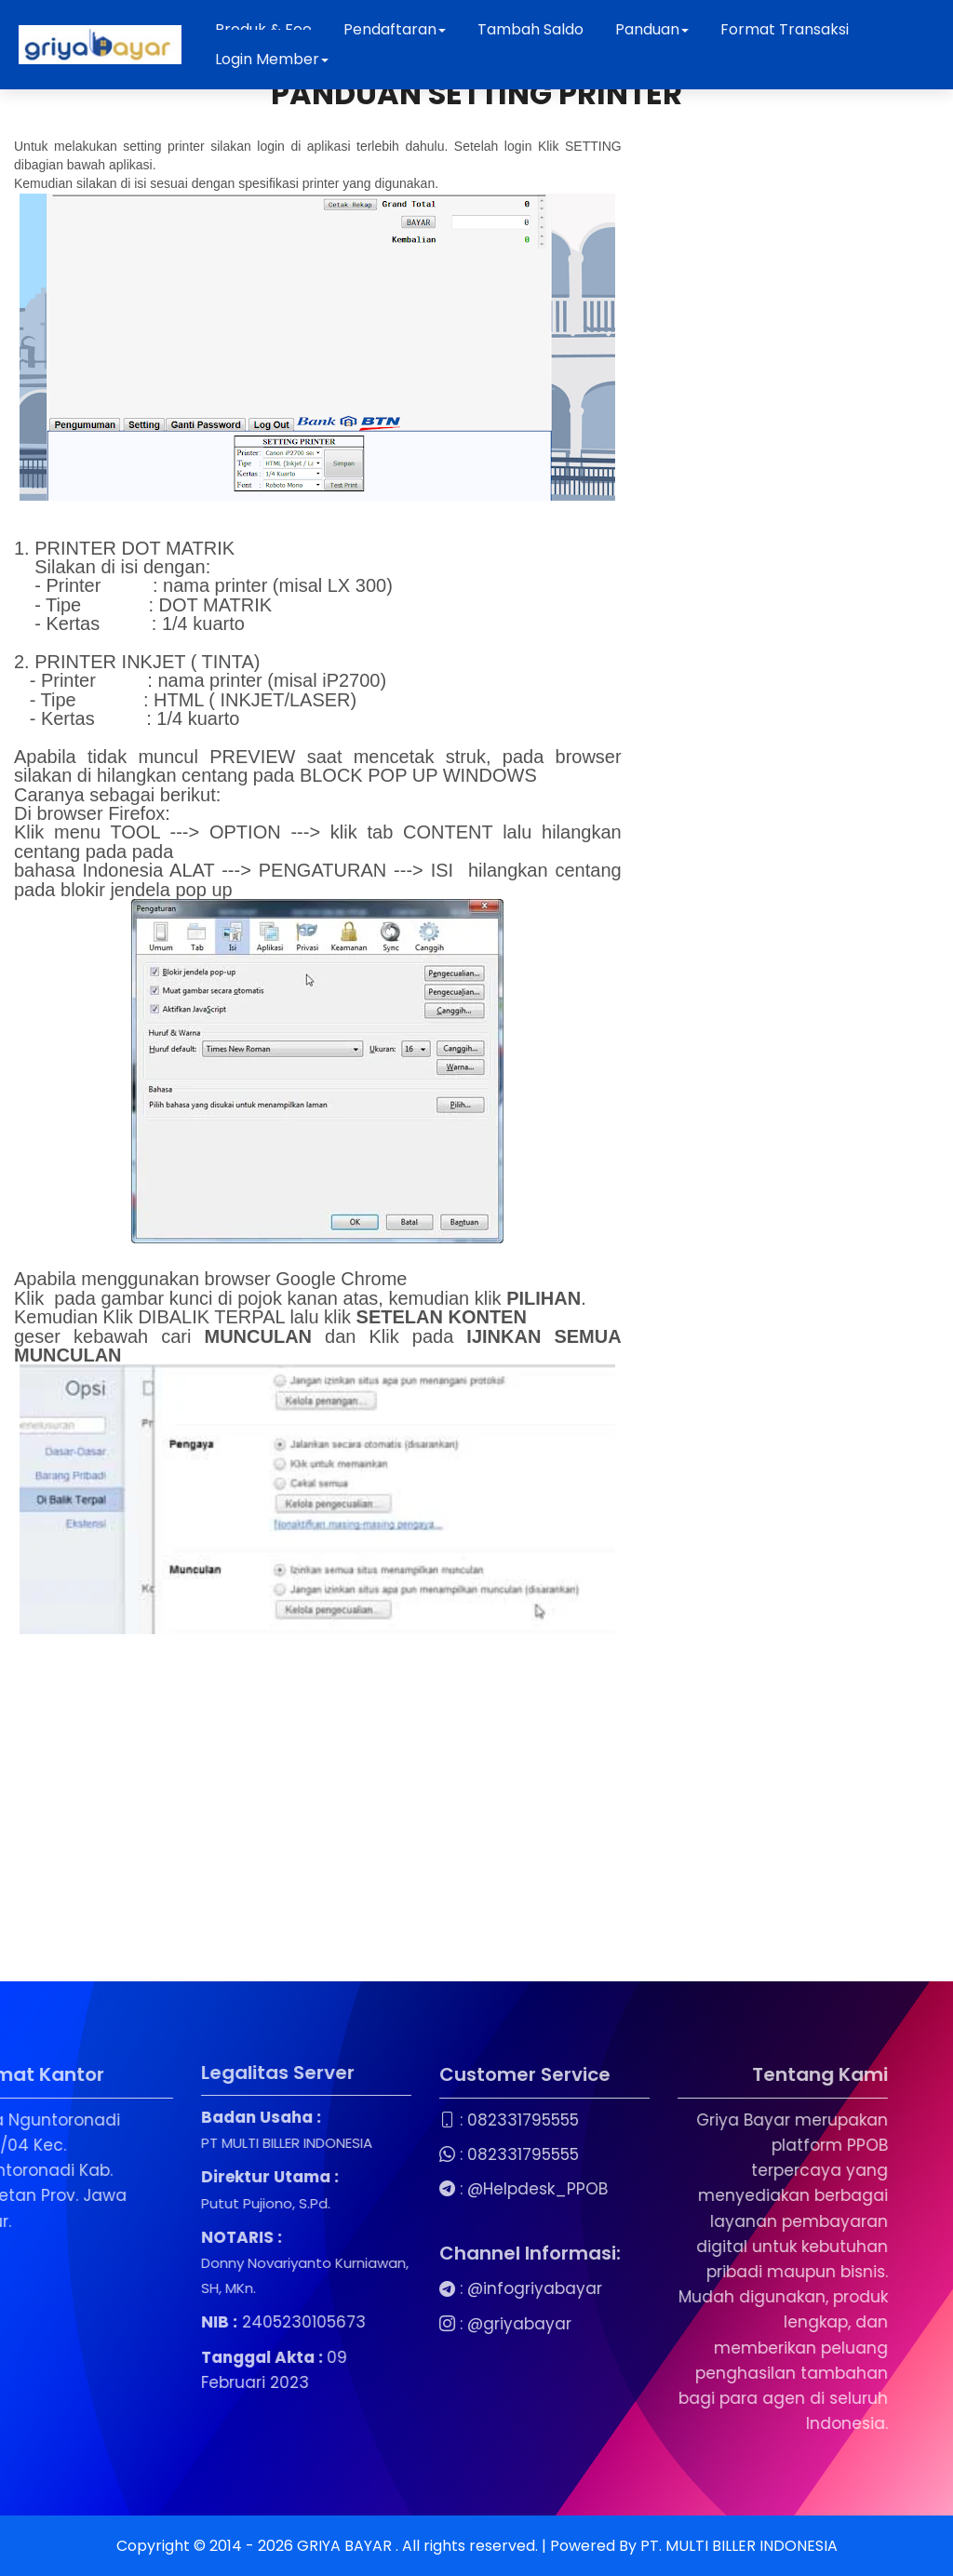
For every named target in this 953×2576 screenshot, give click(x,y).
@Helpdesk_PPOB (394, 2189)
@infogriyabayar (391, 2288)
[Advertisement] (318, 1814)
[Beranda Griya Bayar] (100, 45)
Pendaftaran (394, 29)
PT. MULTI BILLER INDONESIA (739, 2545)
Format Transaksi (784, 29)
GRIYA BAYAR (346, 2545)
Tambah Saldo (530, 29)
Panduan (652, 29)
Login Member (272, 59)
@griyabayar (376, 2324)
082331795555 (380, 2120)
